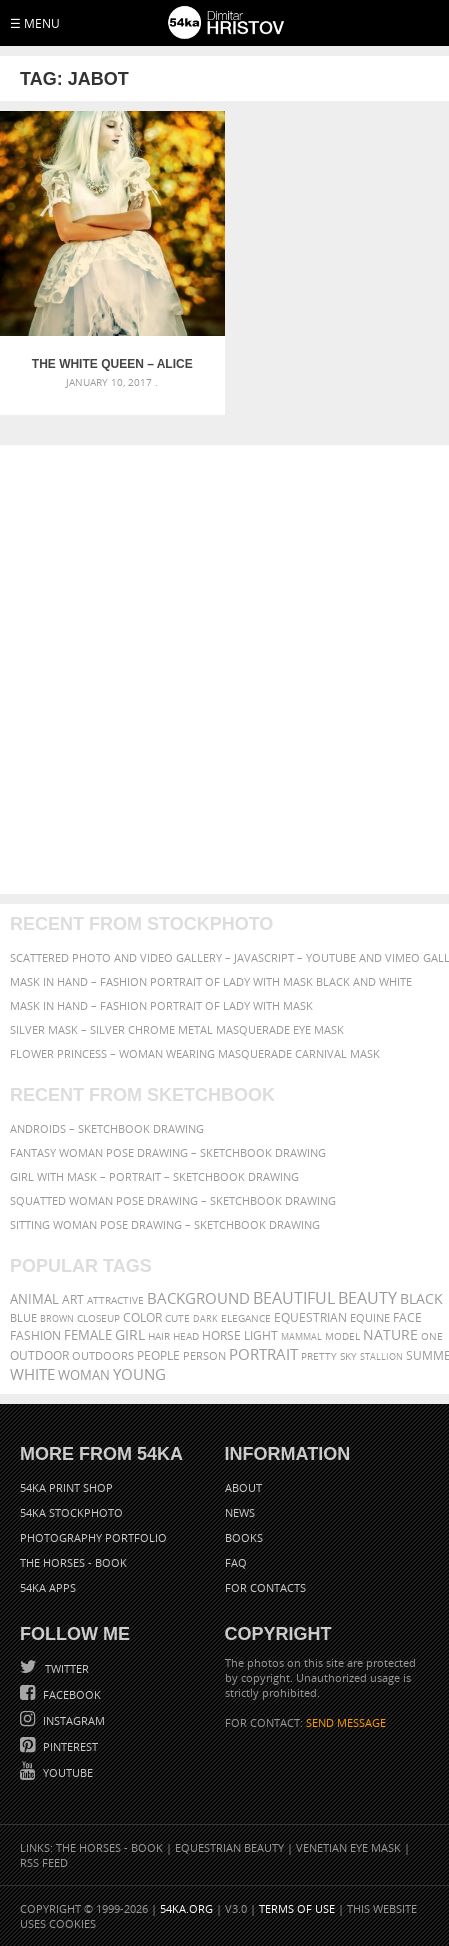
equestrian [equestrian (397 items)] (310, 1317)
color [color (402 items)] (142, 1317)
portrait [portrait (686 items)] (263, 1354)
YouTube (66, 1772)
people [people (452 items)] (158, 1355)
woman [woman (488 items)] (84, 1375)
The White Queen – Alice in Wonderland (112, 364)
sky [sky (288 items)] (348, 1356)
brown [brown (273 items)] (57, 1318)
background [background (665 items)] (198, 1298)
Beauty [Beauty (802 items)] (367, 1298)
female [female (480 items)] (88, 1335)
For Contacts (265, 1587)
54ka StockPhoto (71, 1512)
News (240, 1512)
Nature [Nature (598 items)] (390, 1334)
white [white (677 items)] (32, 1374)
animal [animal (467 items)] (34, 1299)
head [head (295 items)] (186, 1336)
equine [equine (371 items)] (370, 1317)
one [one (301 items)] (432, 1336)
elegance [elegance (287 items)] (246, 1318)
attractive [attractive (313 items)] (115, 1300)
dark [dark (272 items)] (205, 1318)
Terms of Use (297, 1908)
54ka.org (186, 1908)
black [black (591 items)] (421, 1298)
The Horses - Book (73, 1562)
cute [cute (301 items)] (177, 1318)
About (243, 1487)
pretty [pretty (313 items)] (319, 1356)
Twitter (65, 1668)
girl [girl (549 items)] (130, 1335)
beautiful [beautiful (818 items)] (294, 1298)
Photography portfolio (93, 1537)
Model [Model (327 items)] (342, 1336)
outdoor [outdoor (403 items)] (39, 1355)
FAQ (236, 1562)
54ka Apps (48, 1587)
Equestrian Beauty (229, 1847)
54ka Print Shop (66, 1487)
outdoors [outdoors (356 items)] (103, 1356)
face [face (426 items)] (407, 1317)
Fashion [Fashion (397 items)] (35, 1335)
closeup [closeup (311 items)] (98, 1318)
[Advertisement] (224, 669)
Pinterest (69, 1746)
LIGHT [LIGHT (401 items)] (261, 1335)
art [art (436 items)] (73, 1299)
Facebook (70, 1694)
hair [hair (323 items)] (159, 1336)
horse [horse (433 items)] (221, 1335)
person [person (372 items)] (204, 1355)
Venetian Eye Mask (348, 1847)
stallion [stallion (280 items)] (381, 1356)
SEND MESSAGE (346, 1722)
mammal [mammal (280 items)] (301, 1336)
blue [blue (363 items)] (23, 1317)
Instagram (72, 1720)
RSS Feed (44, 1862)
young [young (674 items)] (139, 1374)
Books (244, 1537)
